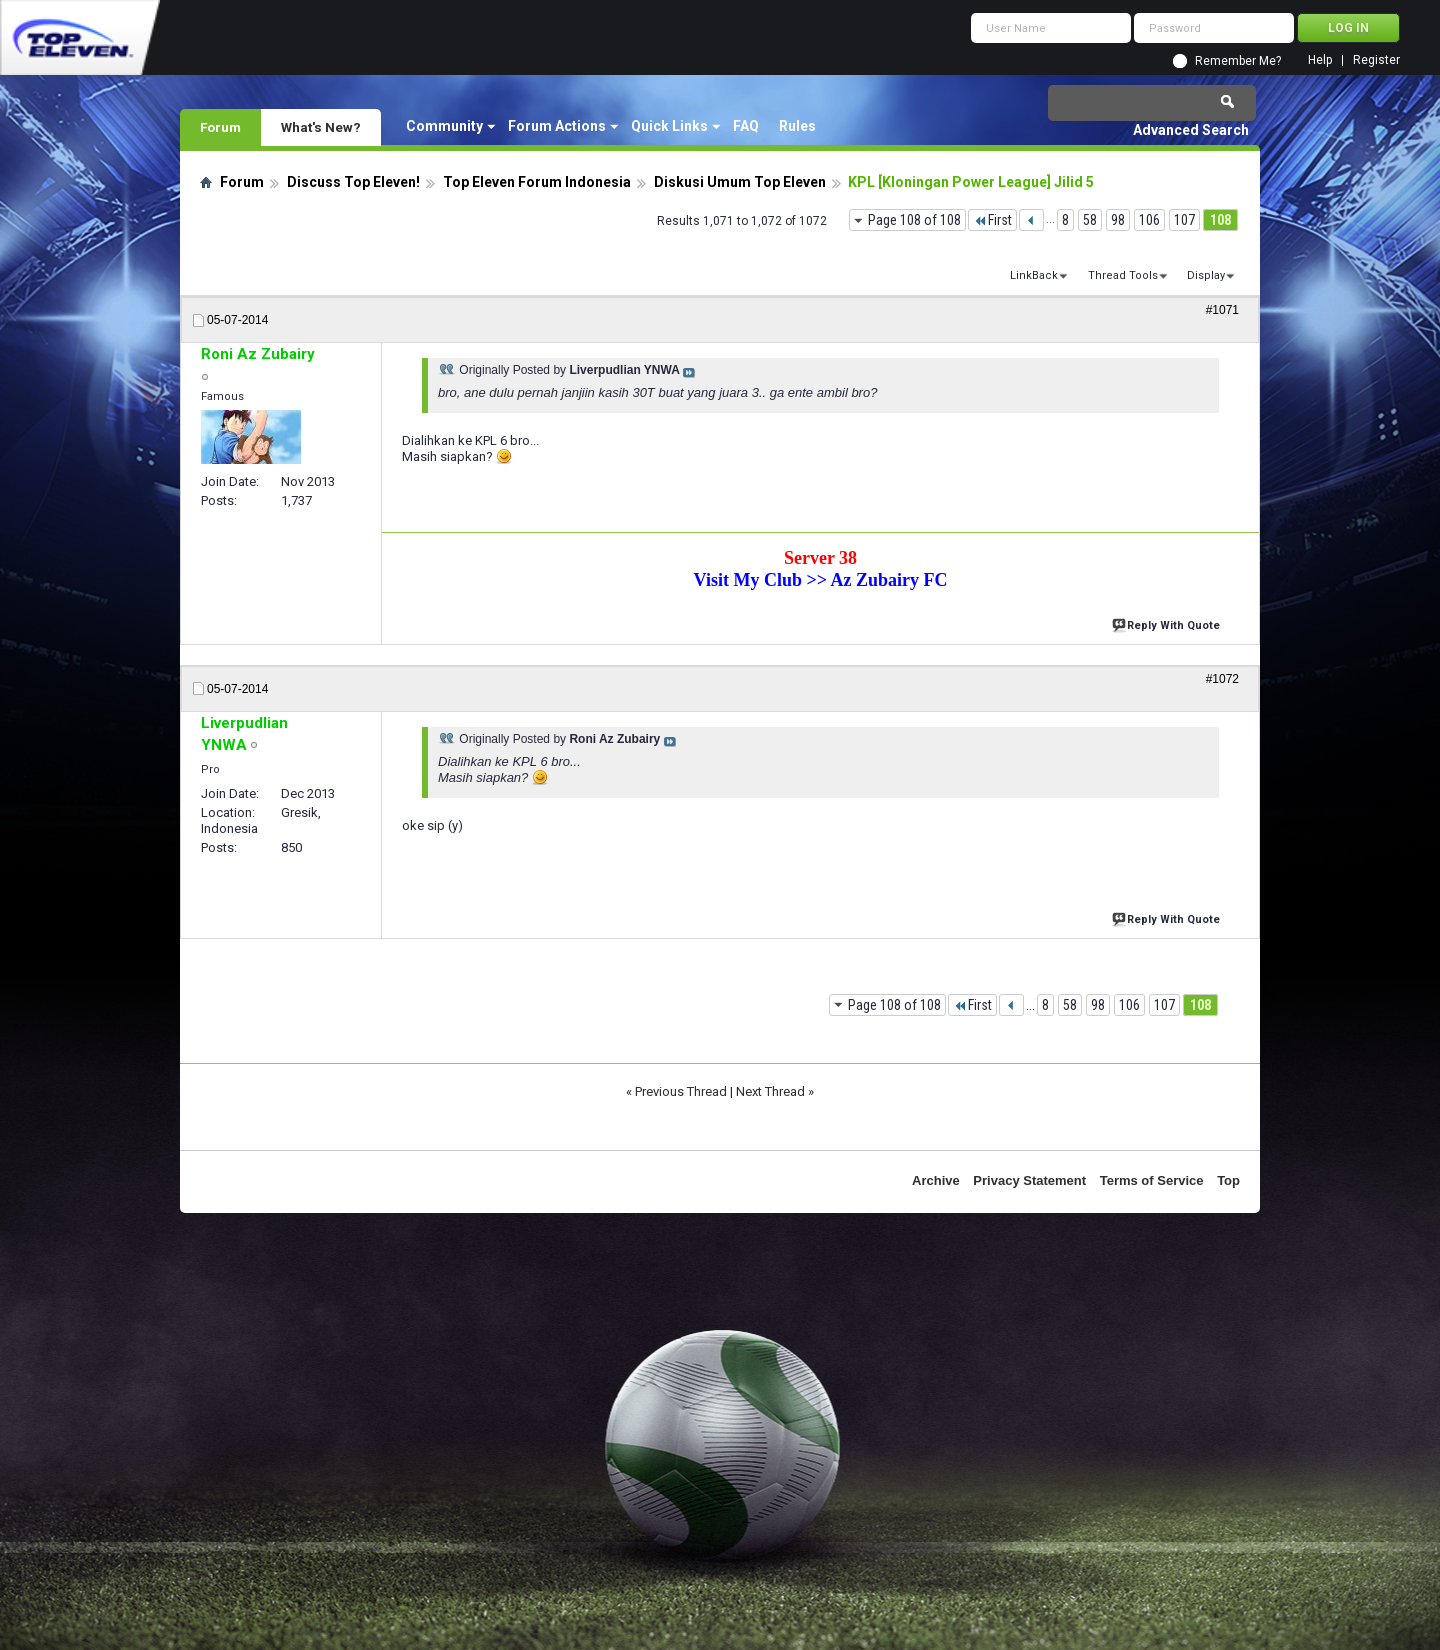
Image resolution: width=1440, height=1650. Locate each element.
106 (1149, 220)
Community (444, 126)
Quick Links (669, 126)
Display (1206, 275)
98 (1118, 220)
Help (1320, 60)
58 (1090, 220)
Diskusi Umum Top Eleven (740, 182)
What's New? (321, 127)
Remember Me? (1238, 61)
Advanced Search (1191, 130)
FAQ (746, 126)
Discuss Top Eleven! (353, 182)
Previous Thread (681, 1091)
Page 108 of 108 (914, 220)
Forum (220, 127)
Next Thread (770, 1091)
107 (1184, 220)
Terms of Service (1152, 1180)
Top (1228, 1180)
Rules (797, 126)
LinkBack (1034, 275)
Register (1376, 60)
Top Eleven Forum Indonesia (537, 182)
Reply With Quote (1168, 623)
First (992, 220)
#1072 (1222, 679)
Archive (936, 1180)
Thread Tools (1123, 275)
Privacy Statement (1029, 1180)
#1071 (1222, 310)
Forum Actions (557, 126)
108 (1220, 220)
